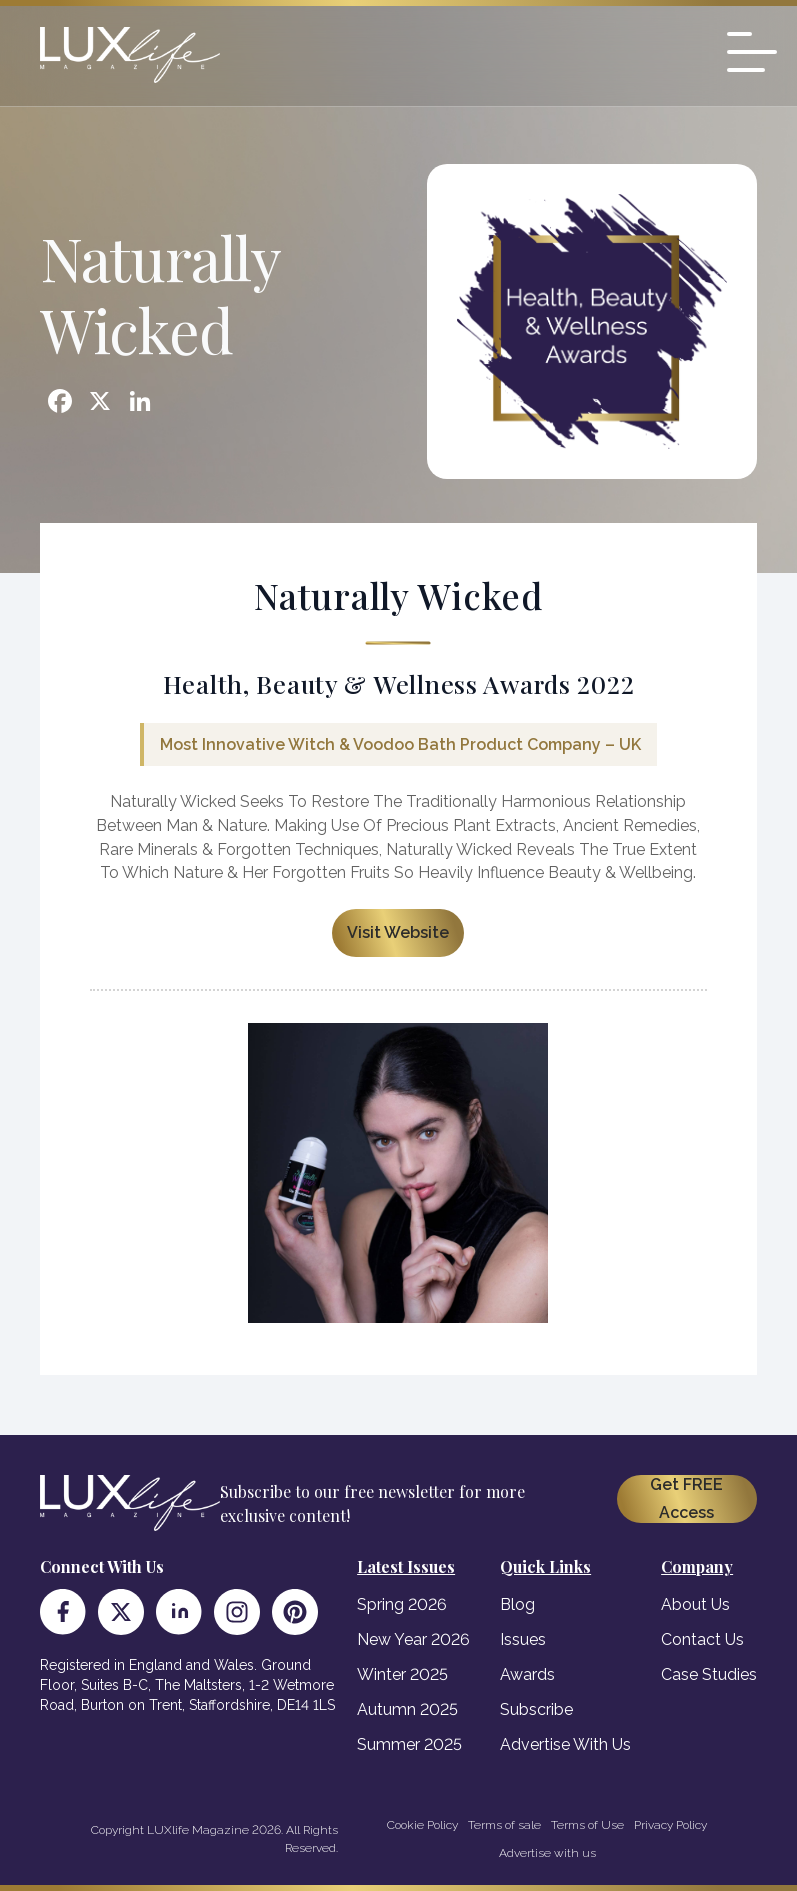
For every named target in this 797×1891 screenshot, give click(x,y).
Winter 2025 (402, 1674)
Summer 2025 (409, 1744)
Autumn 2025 (407, 1709)
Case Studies (709, 1674)
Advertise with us (547, 1853)
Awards (527, 1674)
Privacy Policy (670, 1825)
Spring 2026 (402, 1604)
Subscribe (536, 1709)
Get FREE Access (686, 1498)
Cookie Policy (422, 1825)
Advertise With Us (565, 1744)
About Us (695, 1604)
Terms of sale (504, 1825)
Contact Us (702, 1639)
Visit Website (398, 932)
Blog (517, 1604)
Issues (523, 1639)
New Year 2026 (413, 1639)
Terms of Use (587, 1825)
